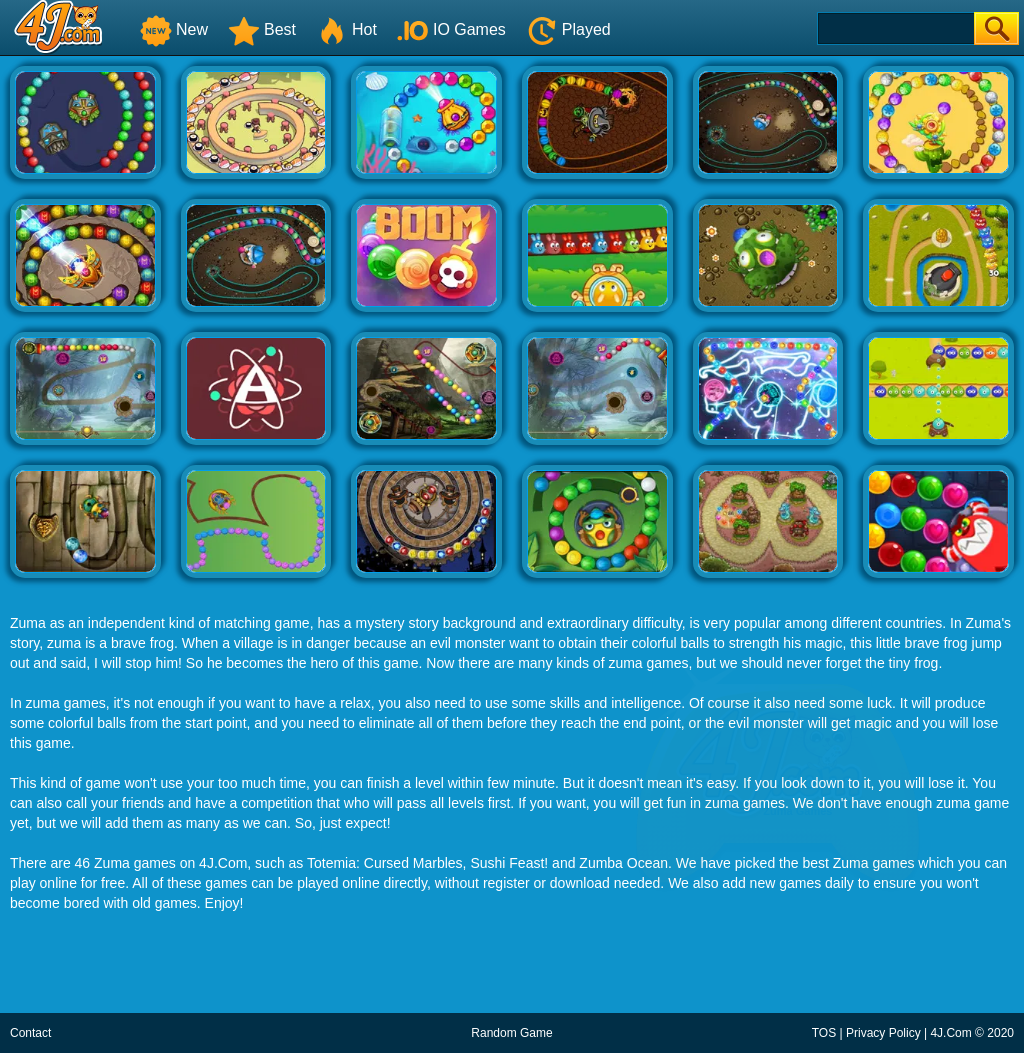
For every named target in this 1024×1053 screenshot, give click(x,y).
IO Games (451, 29)
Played (568, 29)
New (174, 29)
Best (262, 29)
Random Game (511, 1033)
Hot (346, 29)
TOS (824, 1033)
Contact (30, 1033)
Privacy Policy (883, 1033)
